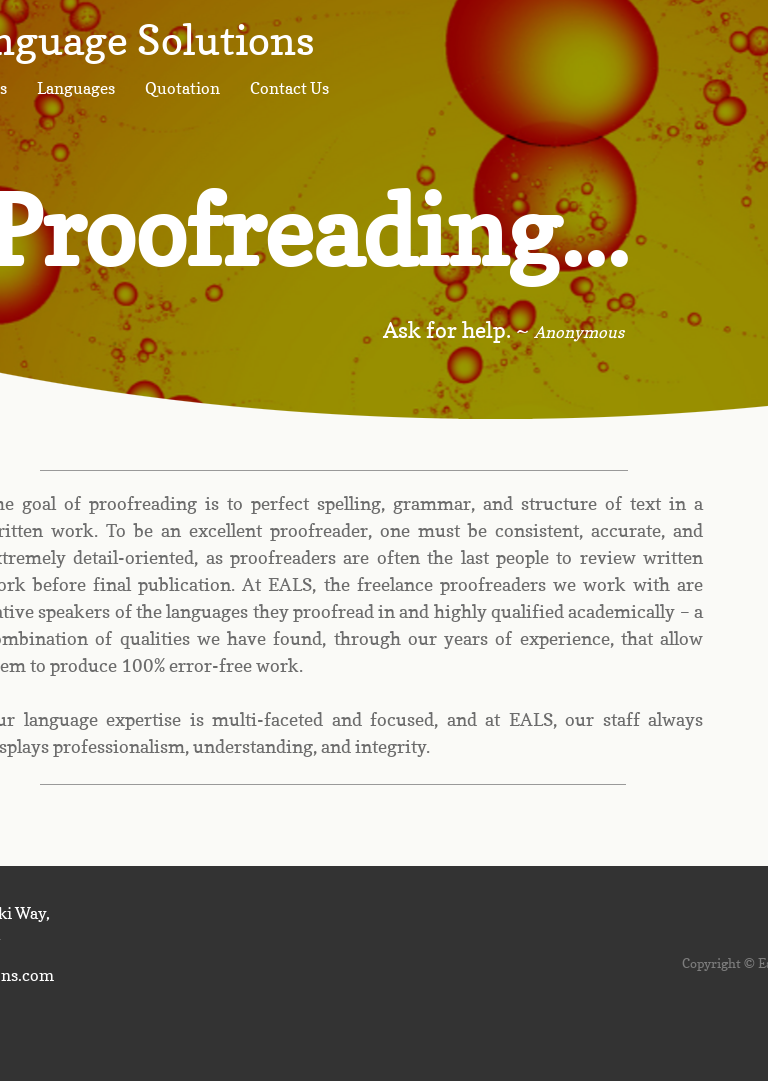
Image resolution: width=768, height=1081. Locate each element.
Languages (76, 88)
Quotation (182, 88)
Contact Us (289, 88)
